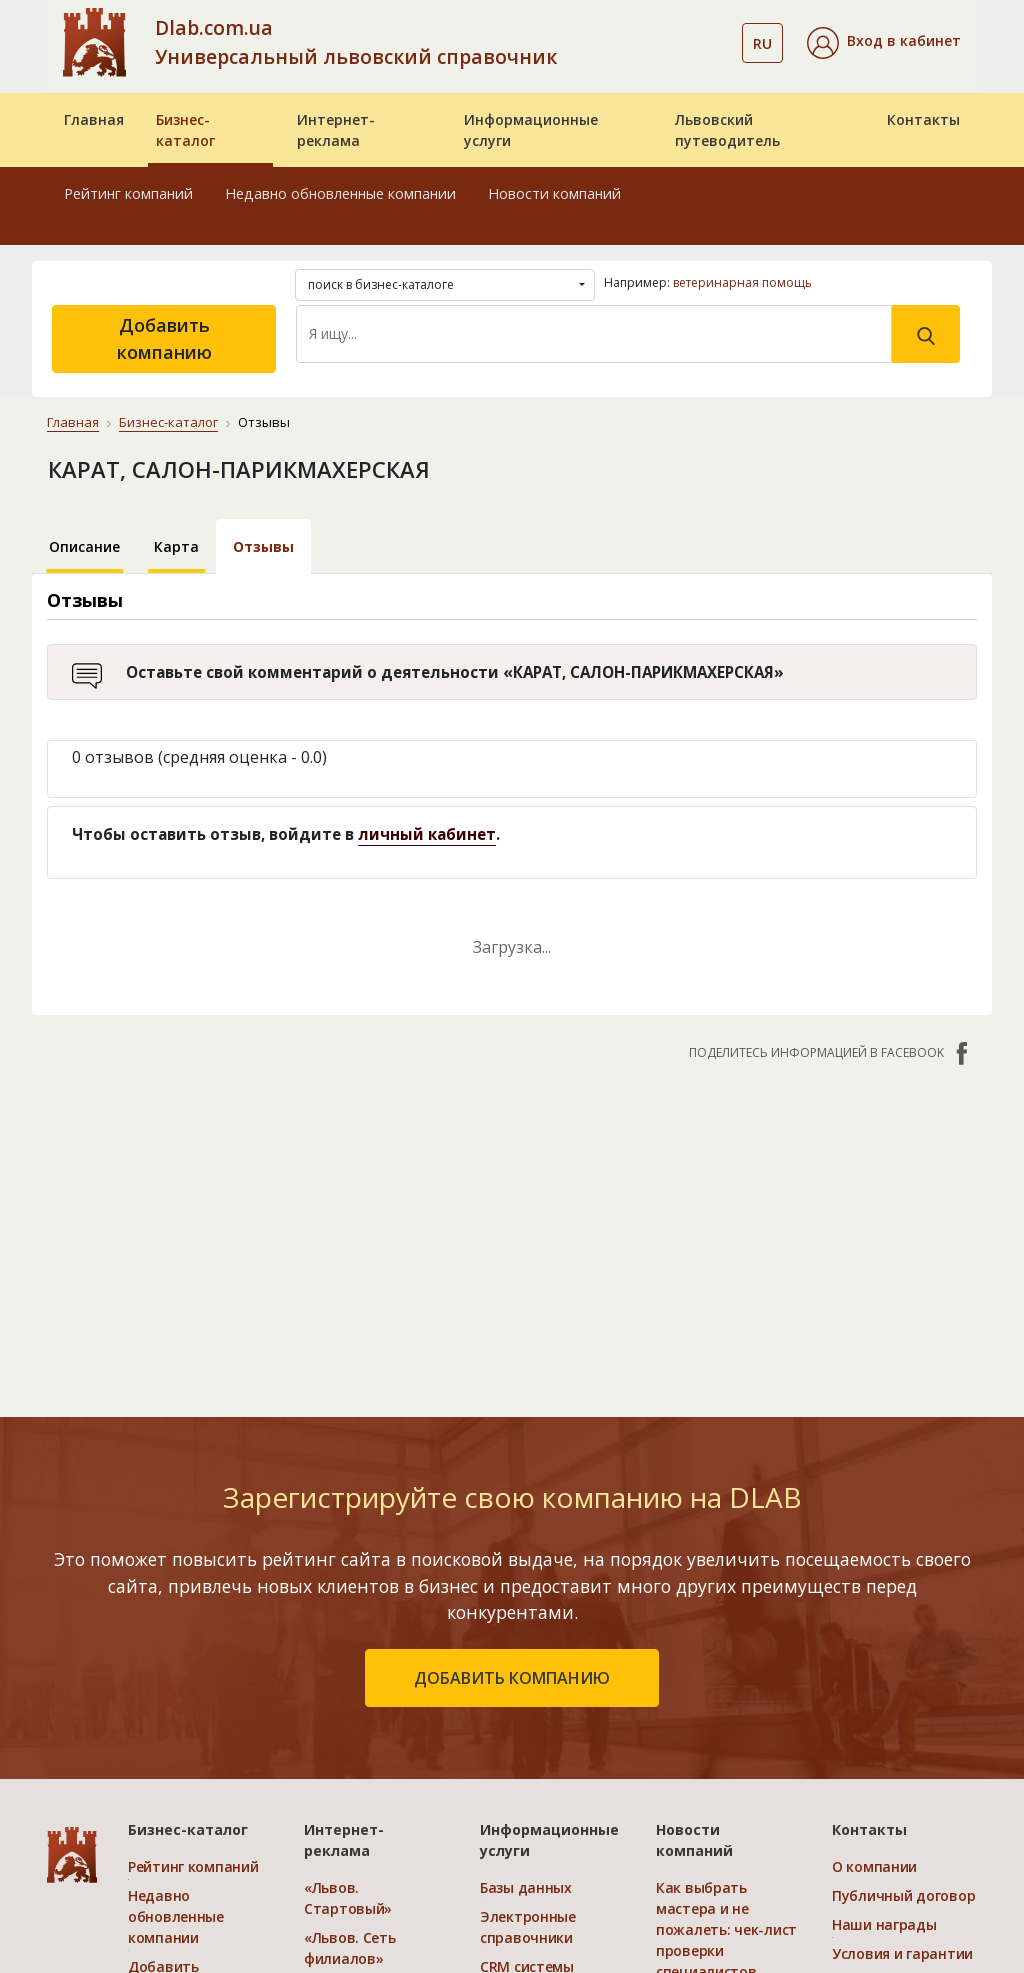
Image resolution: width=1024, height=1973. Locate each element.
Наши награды (884, 1924)
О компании (874, 1866)
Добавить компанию (164, 338)
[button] (884, 43)
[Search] (594, 334)
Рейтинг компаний (128, 193)
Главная (94, 119)
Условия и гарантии (902, 1953)
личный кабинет (427, 834)
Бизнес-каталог (185, 130)
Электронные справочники (528, 1927)
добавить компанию (512, 1678)
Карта (176, 546)
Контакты (923, 119)
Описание (84, 546)
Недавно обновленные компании (340, 193)
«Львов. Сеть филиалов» (350, 1948)
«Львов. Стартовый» (348, 1898)
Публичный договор (903, 1895)
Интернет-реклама (336, 130)
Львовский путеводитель (727, 130)
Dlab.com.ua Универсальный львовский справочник (356, 42)
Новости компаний (554, 193)
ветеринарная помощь (742, 282)
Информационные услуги (531, 130)
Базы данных (526, 1887)
